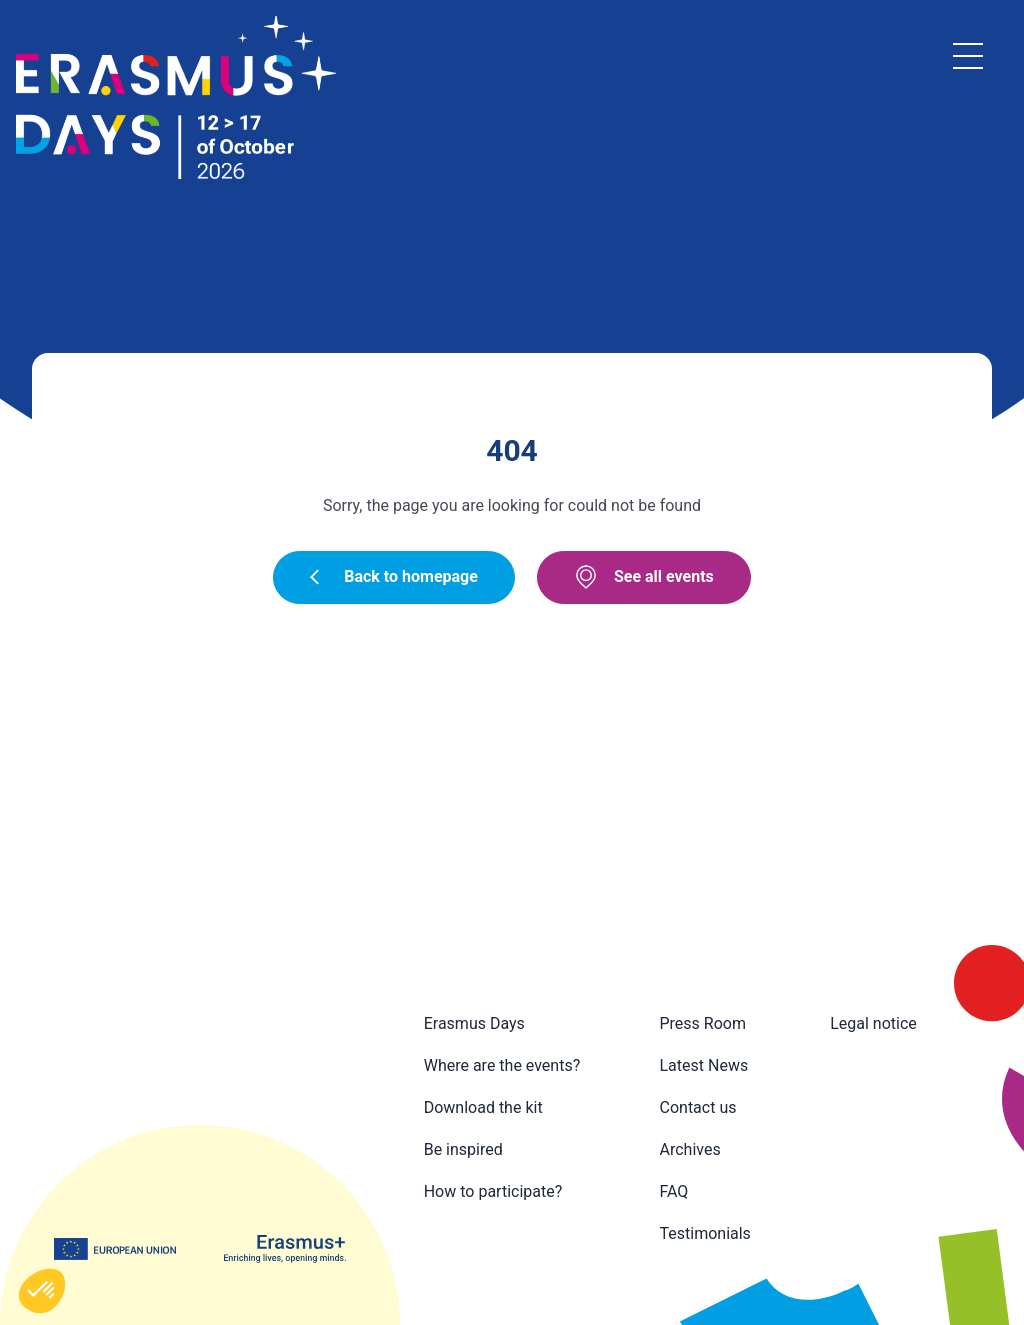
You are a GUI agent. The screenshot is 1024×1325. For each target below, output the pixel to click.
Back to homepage (394, 576)
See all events (644, 577)
